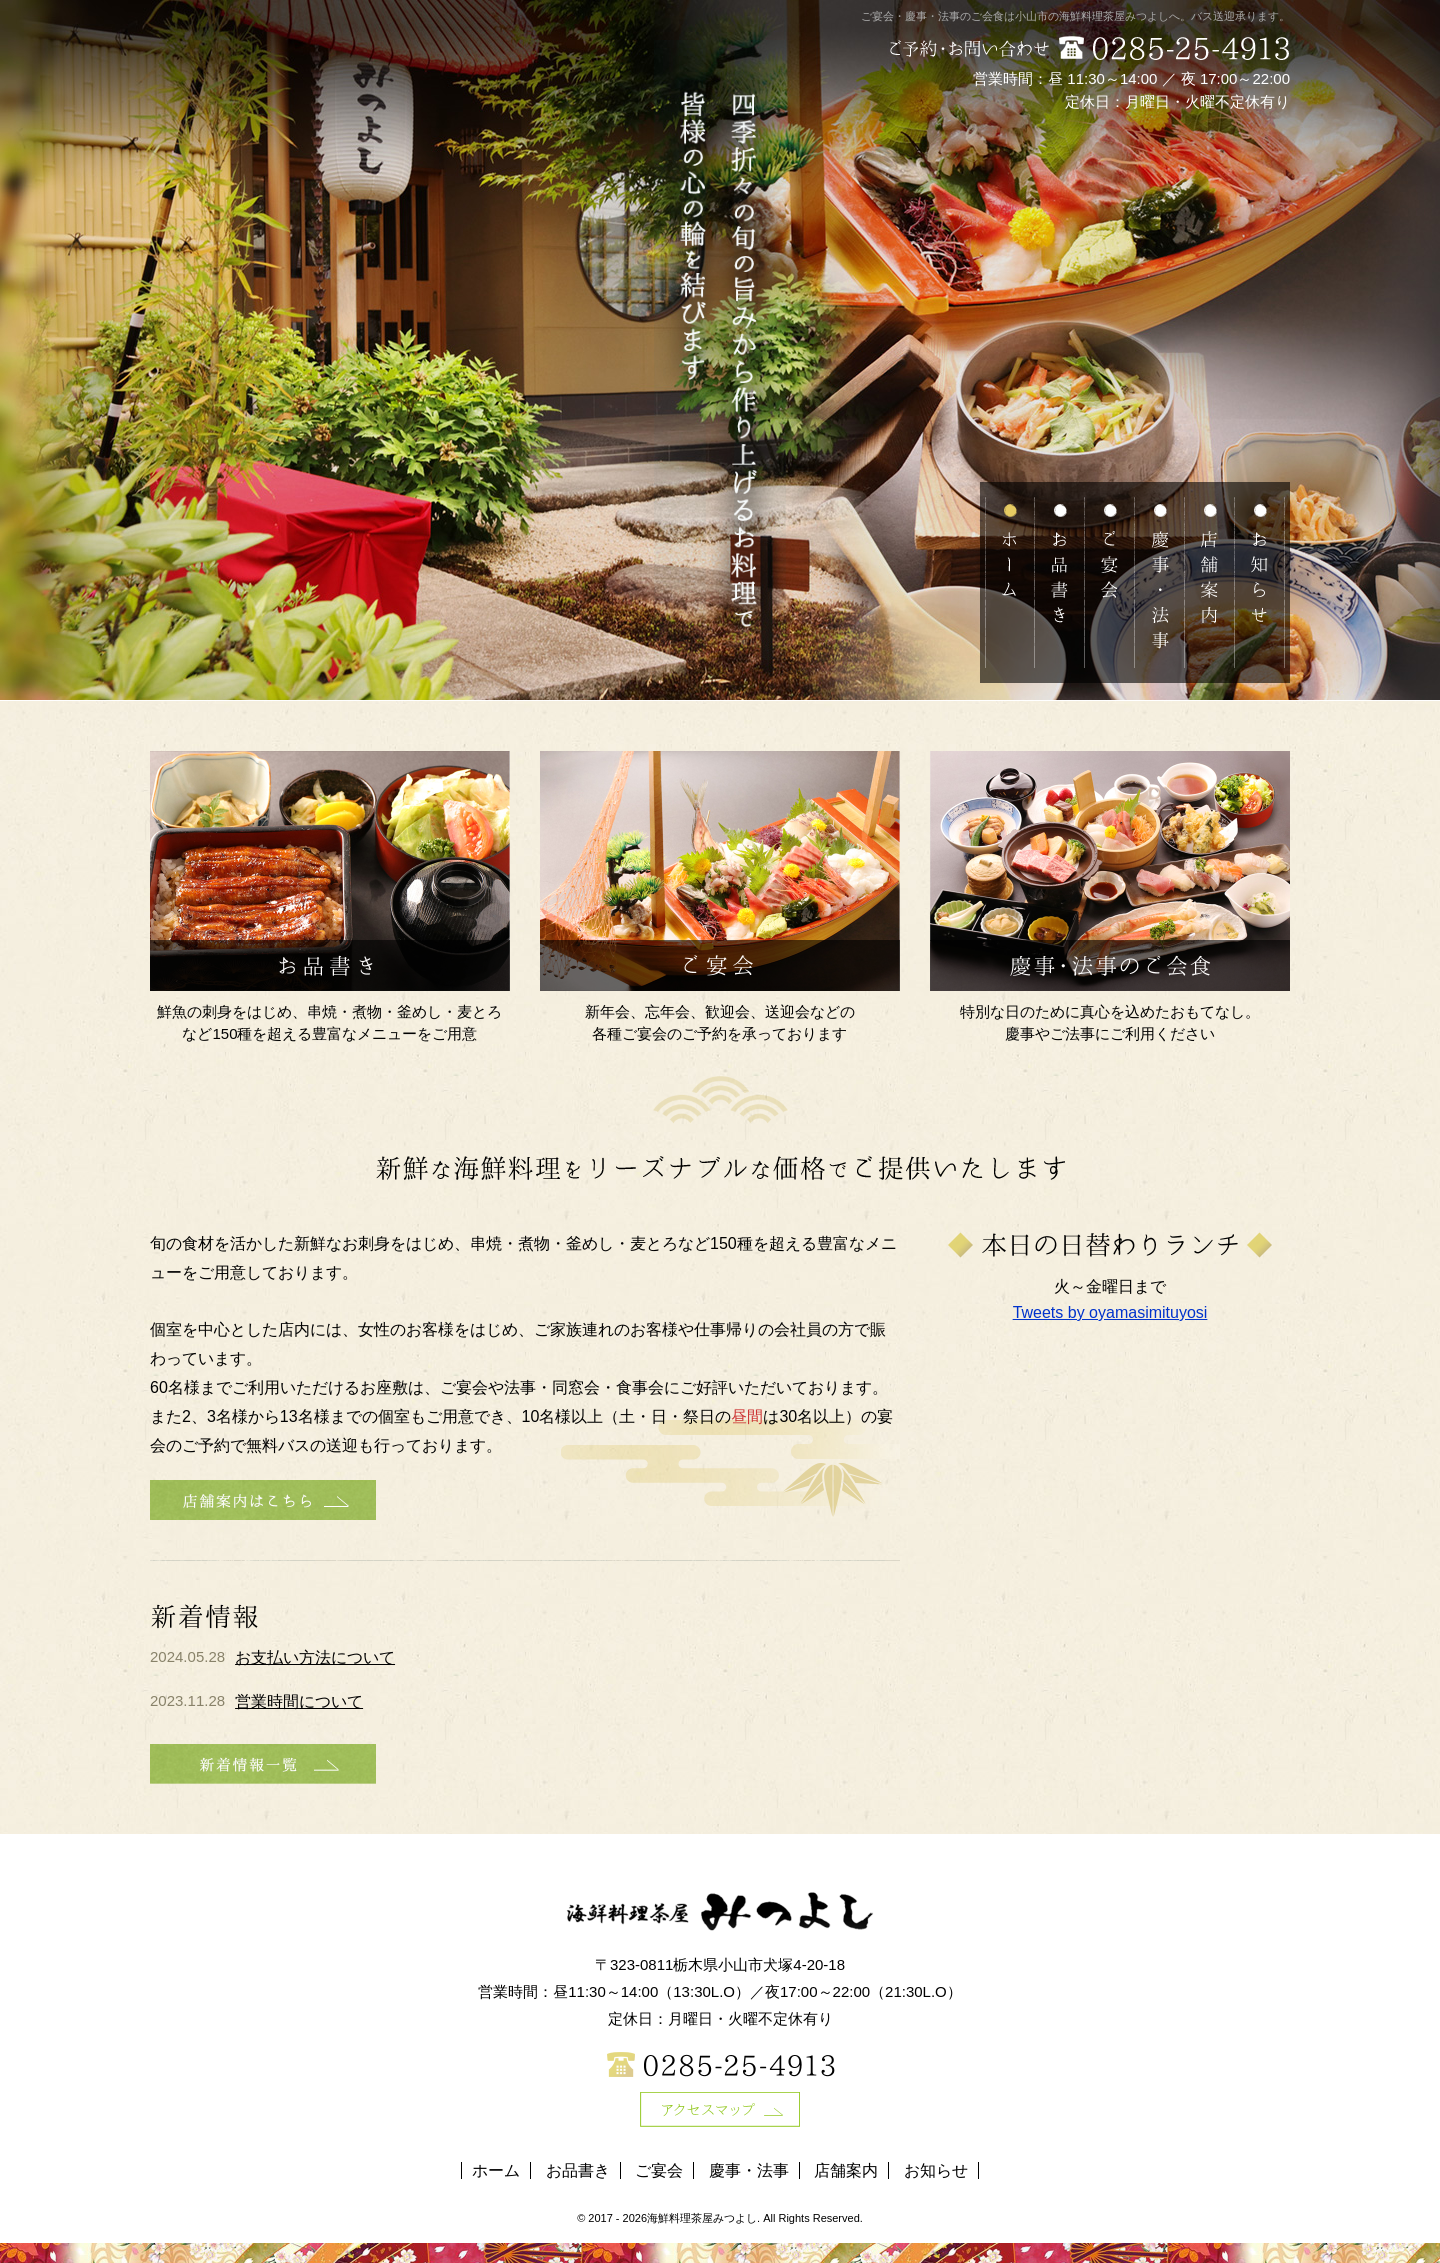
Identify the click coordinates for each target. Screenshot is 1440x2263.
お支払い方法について (315, 1657)
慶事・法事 (749, 2170)
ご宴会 (659, 2170)
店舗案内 (846, 2170)
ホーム (496, 2170)
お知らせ (936, 2170)
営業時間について (299, 1701)
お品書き (578, 2170)
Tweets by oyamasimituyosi (1110, 1312)
